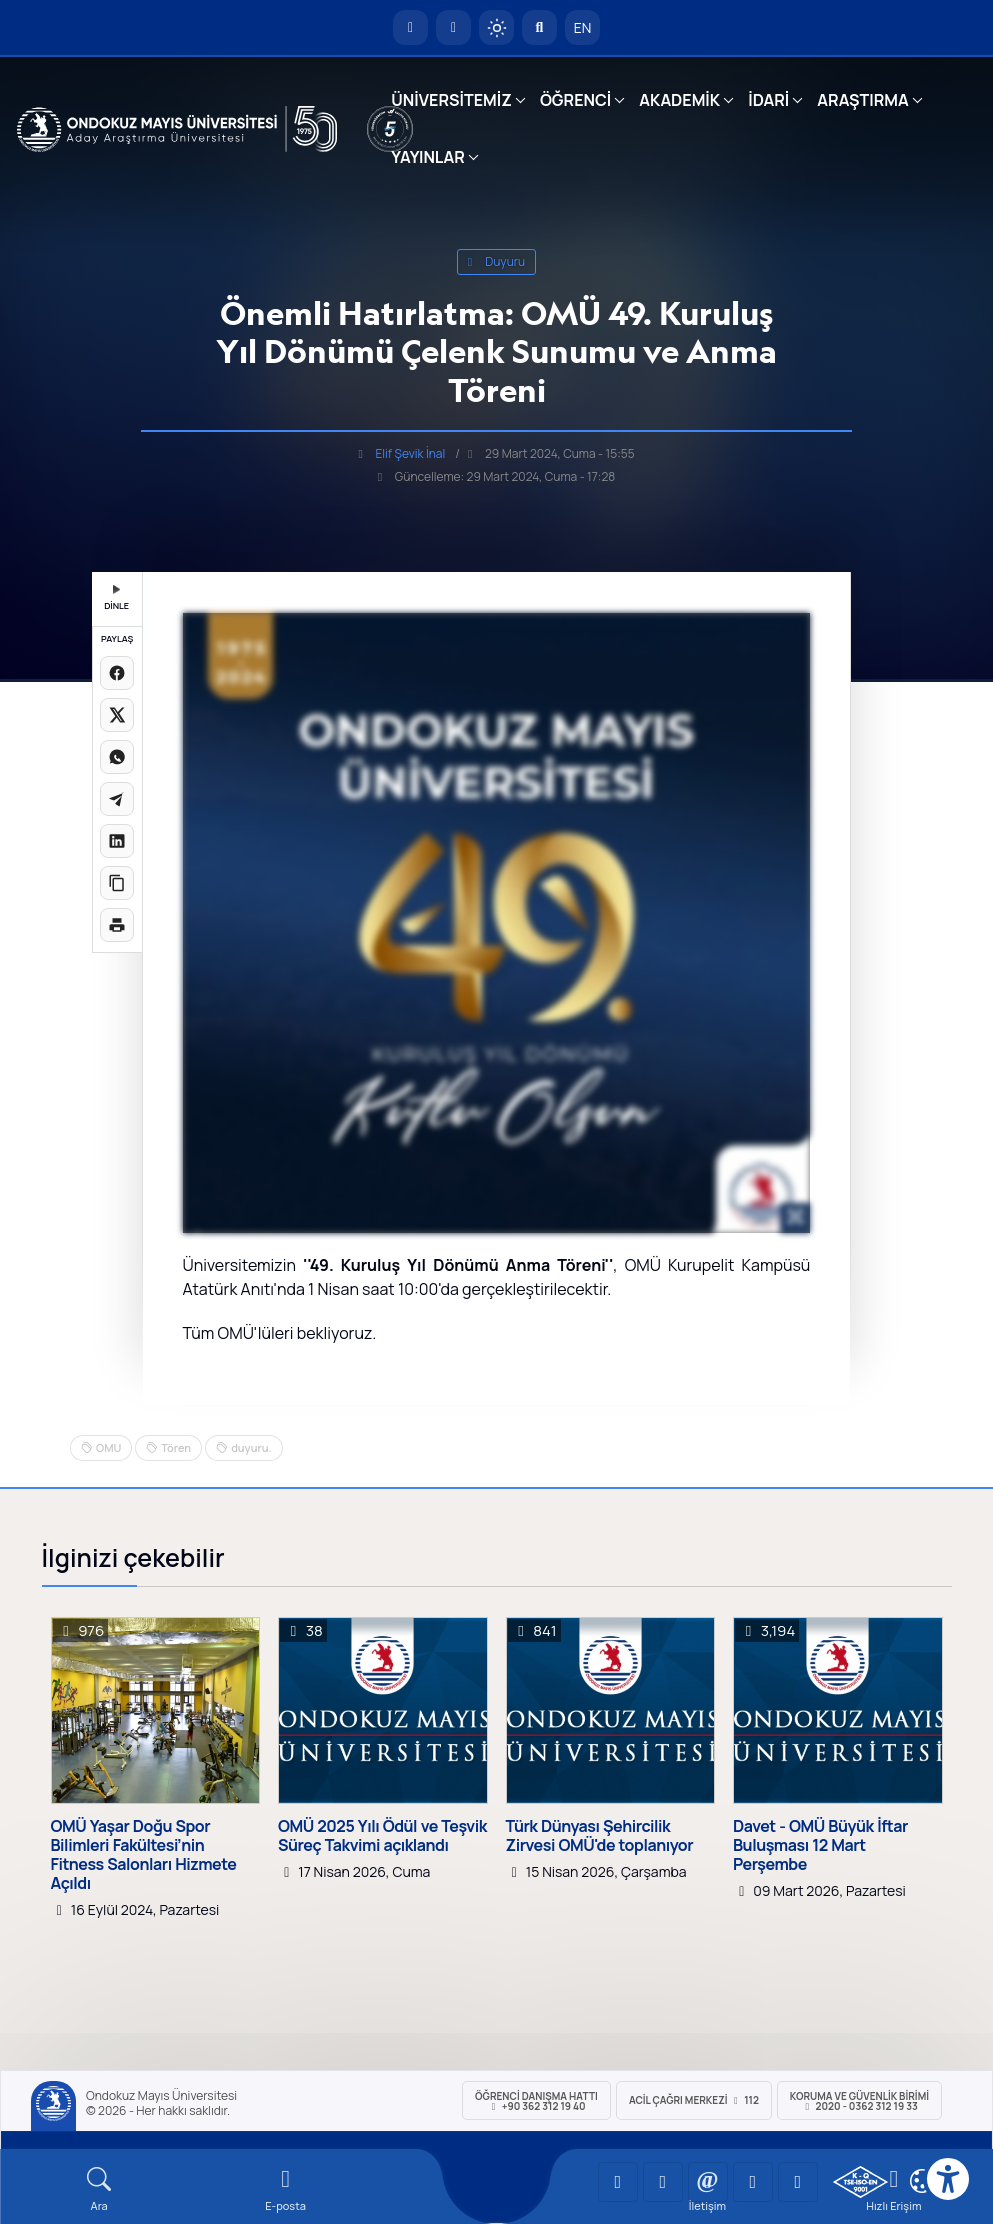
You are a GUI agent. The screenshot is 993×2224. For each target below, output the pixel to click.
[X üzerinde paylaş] (117, 715)
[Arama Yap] (539, 27)
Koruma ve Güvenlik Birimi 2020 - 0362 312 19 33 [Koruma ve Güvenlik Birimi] (859, 2101)
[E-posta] (453, 27)
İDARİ (768, 100)
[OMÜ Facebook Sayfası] (798, 2182)
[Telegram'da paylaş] (117, 799)
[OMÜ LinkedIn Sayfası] (663, 2182)
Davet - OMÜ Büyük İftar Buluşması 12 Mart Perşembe (820, 1846)
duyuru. (251, 1447)
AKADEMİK (679, 100)
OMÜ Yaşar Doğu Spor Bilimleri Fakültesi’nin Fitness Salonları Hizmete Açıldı (144, 1855)
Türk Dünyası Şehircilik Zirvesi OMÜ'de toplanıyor (600, 1836)
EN (583, 27)
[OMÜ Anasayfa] (410, 27)
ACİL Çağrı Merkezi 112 (694, 2100)
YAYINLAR (427, 157)
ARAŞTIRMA (862, 100)
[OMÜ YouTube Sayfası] (618, 2182)
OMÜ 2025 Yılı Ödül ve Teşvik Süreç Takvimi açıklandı (382, 1836)
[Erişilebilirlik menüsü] (948, 2179)
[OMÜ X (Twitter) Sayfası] (753, 2182)
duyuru (497, 261)
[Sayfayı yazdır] (117, 925)
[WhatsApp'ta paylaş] (117, 757)
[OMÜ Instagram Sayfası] (708, 2182)
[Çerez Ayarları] (922, 2181)
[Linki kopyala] (117, 883)
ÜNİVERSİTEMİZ (451, 100)
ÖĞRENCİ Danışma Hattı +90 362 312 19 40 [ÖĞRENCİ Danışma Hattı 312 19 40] (536, 2101)
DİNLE (116, 598)
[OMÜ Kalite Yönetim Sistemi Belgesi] (860, 2182)
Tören (176, 1447)
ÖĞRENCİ (575, 100)
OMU (108, 1447)
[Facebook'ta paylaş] (117, 673)
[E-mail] (285, 2189)
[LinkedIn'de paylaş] (117, 841)
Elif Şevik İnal (410, 453)
